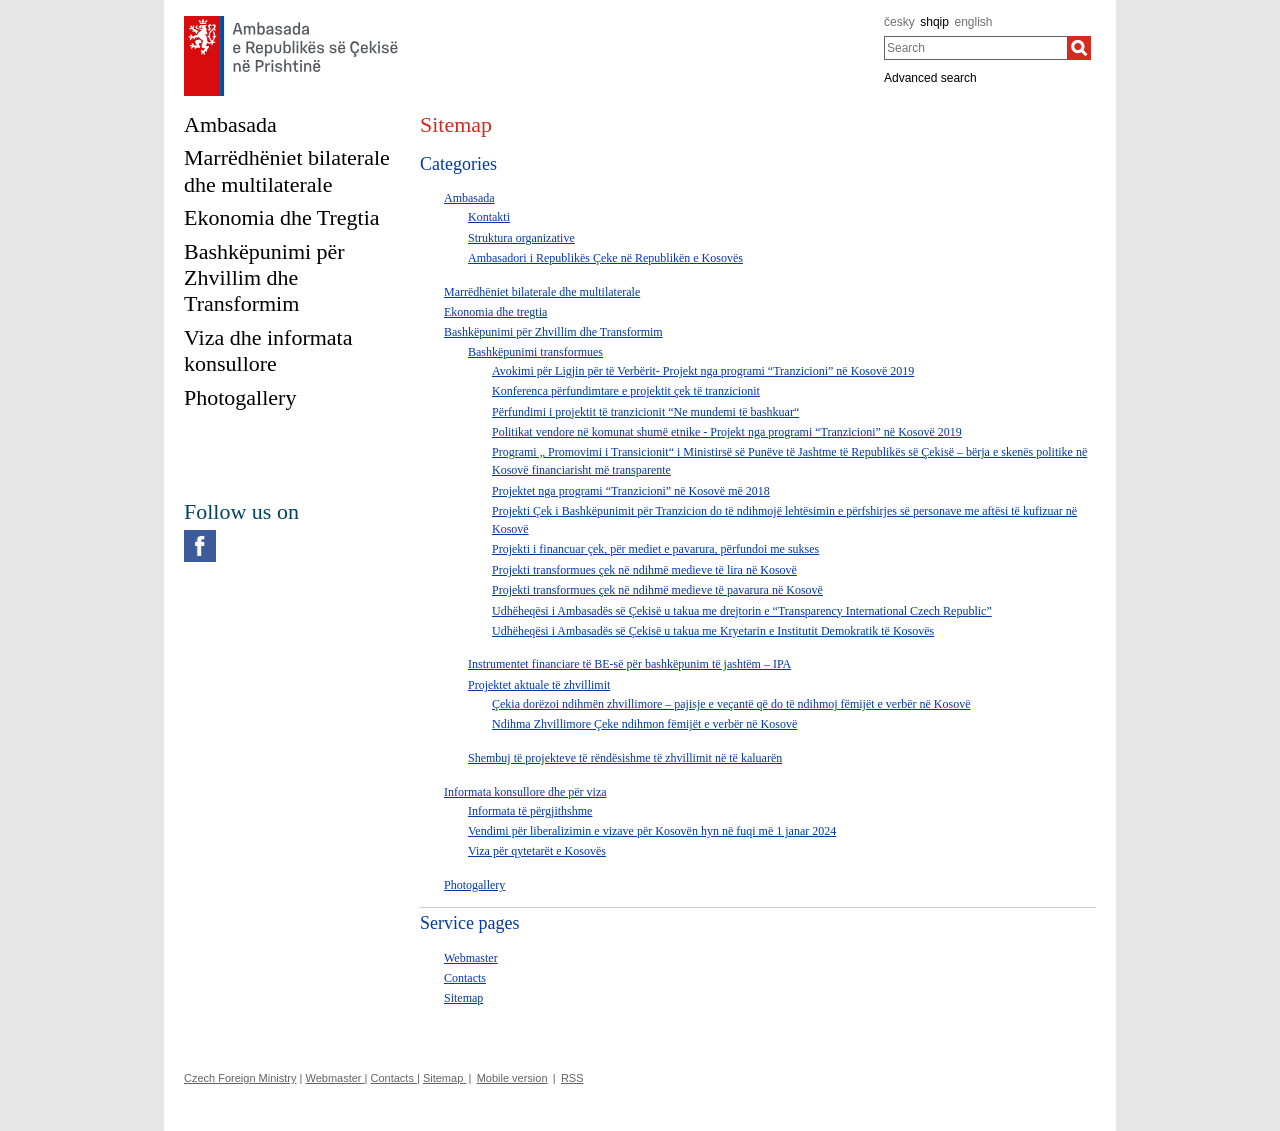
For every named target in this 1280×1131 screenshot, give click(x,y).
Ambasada (469, 198)
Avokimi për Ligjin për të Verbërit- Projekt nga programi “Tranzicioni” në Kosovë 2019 (703, 371)
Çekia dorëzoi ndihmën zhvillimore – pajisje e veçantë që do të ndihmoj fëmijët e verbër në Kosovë (731, 704)
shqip (934, 22)
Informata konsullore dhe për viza (525, 792)
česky (899, 22)
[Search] (1079, 48)
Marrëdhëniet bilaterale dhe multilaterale (542, 292)
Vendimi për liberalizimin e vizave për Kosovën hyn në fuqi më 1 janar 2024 (652, 831)
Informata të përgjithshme (530, 811)
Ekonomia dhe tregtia (495, 312)
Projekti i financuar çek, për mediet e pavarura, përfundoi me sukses (655, 549)
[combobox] (975, 48)
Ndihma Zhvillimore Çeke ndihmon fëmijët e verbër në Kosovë (644, 724)
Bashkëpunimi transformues (535, 352)
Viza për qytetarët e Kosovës (537, 851)
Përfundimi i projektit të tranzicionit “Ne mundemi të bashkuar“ (645, 412)
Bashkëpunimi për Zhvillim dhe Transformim (553, 332)
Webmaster (471, 958)
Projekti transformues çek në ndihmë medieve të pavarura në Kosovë (657, 590)
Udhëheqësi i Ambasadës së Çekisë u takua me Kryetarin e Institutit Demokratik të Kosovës (713, 631)
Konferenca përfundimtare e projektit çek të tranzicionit (626, 391)
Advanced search (930, 78)
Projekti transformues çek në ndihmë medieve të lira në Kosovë (644, 570)
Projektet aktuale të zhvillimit (539, 685)
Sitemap (463, 998)
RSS (572, 1078)
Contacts (465, 978)
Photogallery (474, 885)
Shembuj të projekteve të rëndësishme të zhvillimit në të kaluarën (625, 758)
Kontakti (489, 217)
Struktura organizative (521, 238)
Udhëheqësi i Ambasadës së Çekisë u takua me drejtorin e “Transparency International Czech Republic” (742, 611)
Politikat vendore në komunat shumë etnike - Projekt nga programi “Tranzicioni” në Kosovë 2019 (727, 432)
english (974, 22)
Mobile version (512, 1078)
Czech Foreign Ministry (240, 1078)
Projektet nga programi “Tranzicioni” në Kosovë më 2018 (631, 491)
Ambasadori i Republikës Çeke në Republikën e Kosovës (605, 258)
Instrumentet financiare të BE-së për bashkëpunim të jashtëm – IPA (629, 664)
